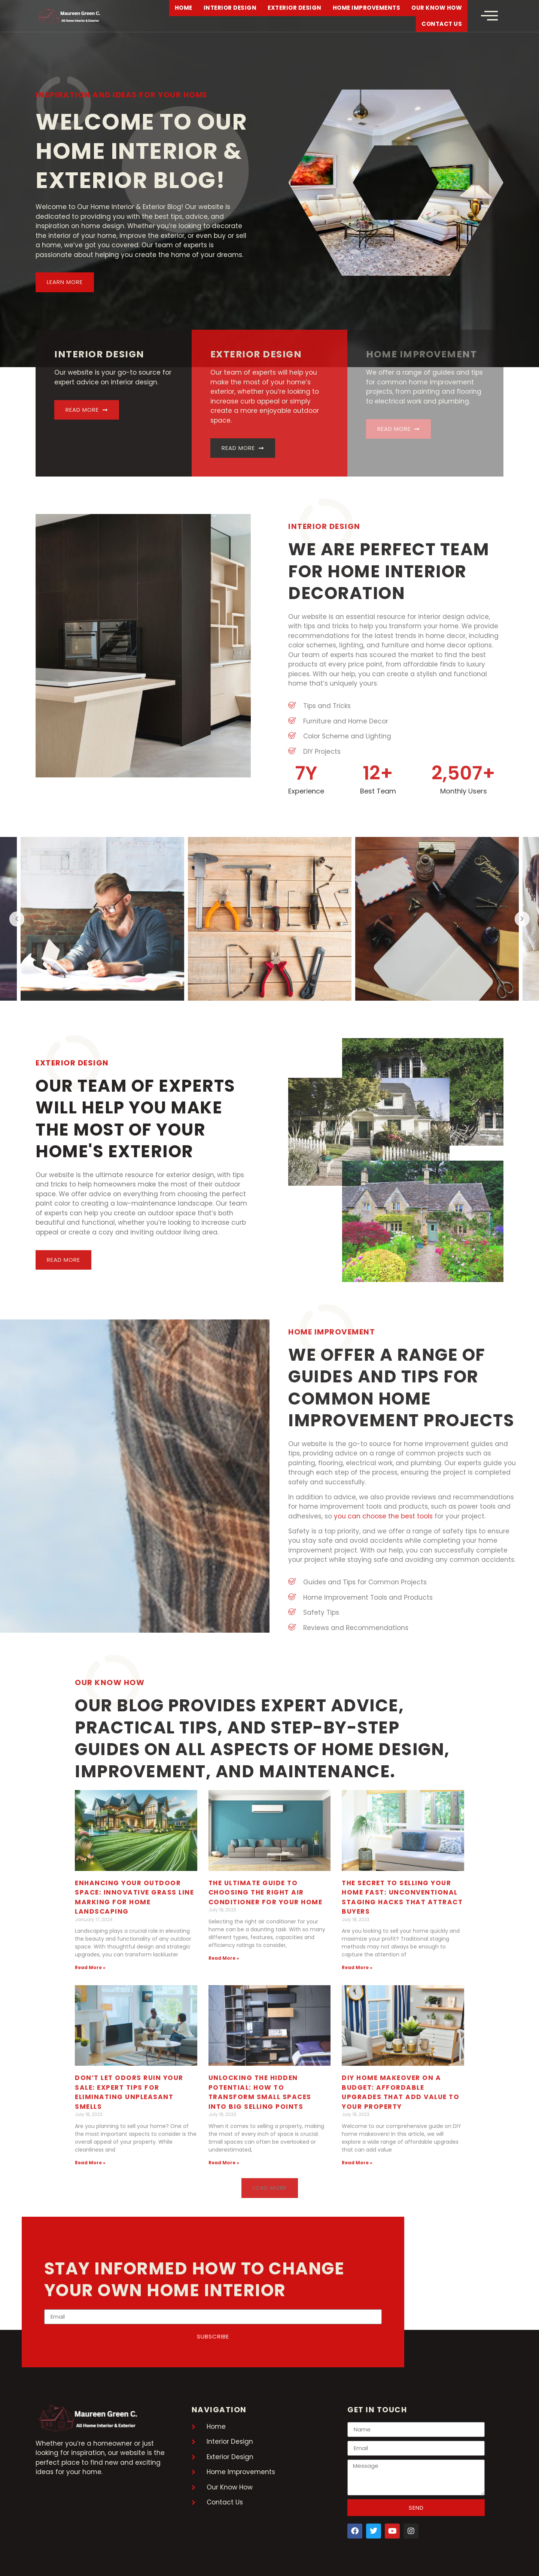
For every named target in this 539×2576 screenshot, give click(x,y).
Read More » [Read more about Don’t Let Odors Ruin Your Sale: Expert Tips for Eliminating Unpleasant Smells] (90, 2162)
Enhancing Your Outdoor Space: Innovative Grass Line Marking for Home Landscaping (134, 1897)
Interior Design (230, 8)
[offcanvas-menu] (489, 16)
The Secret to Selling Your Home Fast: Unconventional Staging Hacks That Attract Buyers (402, 1897)
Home (183, 8)
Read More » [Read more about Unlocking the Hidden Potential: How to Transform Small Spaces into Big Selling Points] (223, 2162)
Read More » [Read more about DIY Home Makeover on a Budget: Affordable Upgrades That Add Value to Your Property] (357, 2162)
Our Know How (436, 8)
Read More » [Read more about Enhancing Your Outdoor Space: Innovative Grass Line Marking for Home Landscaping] (90, 1967)
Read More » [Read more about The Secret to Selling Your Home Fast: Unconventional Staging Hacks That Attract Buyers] (357, 1967)
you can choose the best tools (383, 1516)
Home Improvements (367, 8)
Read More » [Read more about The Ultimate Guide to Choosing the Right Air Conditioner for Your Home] (223, 1958)
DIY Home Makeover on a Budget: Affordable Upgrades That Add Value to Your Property (400, 2092)
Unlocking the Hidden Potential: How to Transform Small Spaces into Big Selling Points (259, 2092)
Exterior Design (295, 8)
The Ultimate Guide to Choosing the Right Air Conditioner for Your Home (265, 1892)
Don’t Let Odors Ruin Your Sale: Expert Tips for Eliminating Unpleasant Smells (129, 2092)
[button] (269, 2188)
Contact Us (441, 24)
